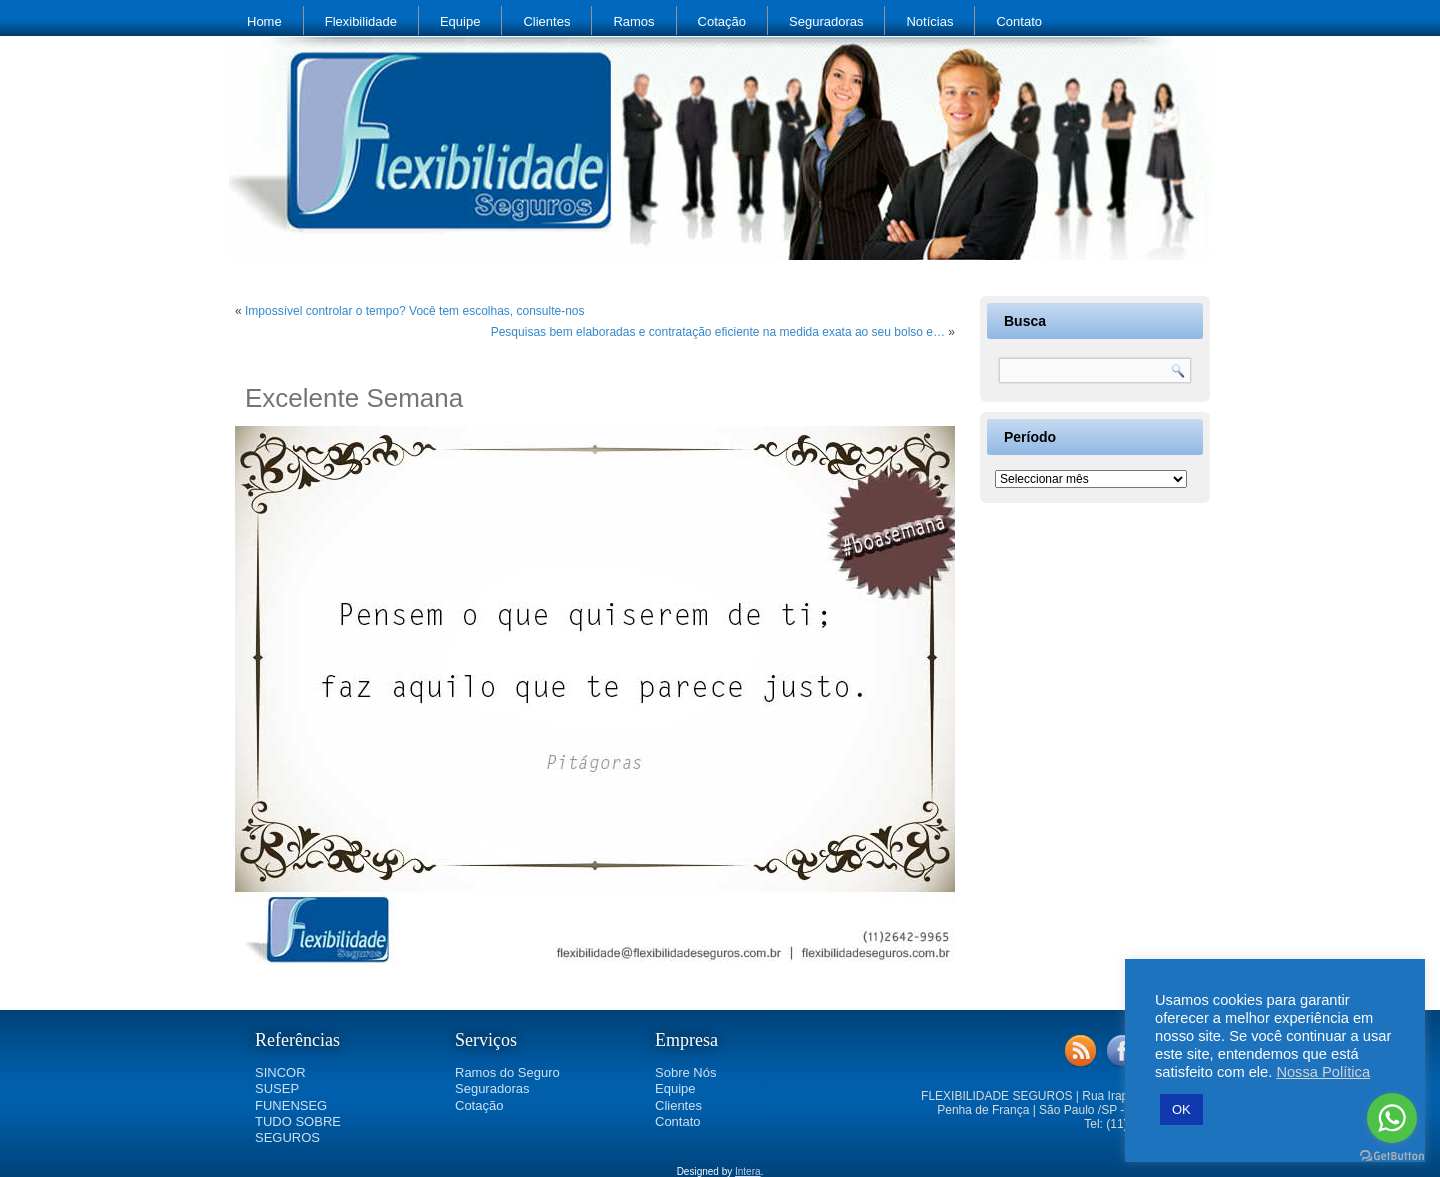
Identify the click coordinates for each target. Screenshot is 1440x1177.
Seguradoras (826, 21)
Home (264, 21)
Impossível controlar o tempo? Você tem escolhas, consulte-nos (415, 311)
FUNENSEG (291, 1105)
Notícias (929, 21)
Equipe (460, 21)
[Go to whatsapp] (1392, 1118)
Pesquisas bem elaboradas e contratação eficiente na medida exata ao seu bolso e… (718, 332)
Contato (1019, 21)
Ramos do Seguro (507, 1072)
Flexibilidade (361, 21)
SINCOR (280, 1072)
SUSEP (277, 1088)
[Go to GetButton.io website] (1392, 1156)
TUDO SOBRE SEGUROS (298, 1129)
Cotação (722, 21)
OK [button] (1181, 1109)
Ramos (633, 21)
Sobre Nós (685, 1072)
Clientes (546, 21)
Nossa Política (1323, 1072)
